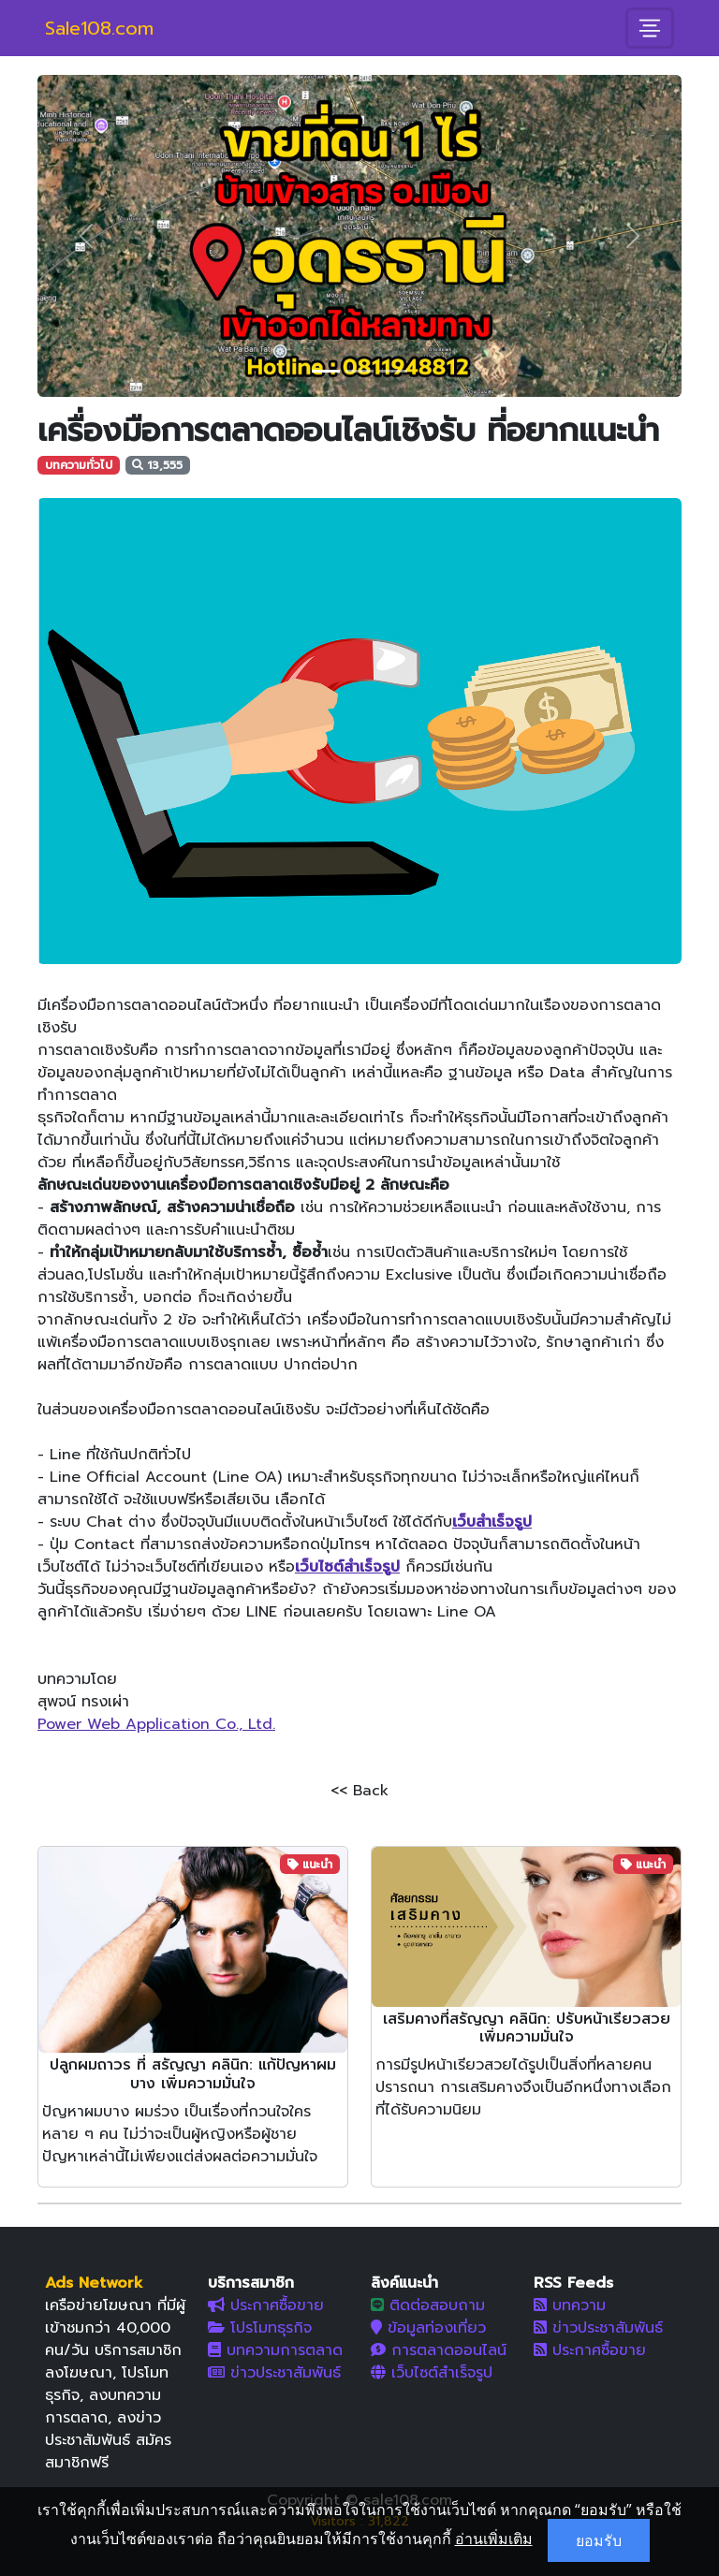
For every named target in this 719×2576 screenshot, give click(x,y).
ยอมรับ (599, 2540)
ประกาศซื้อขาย (266, 2305)
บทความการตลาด (275, 2350)
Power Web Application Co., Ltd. (156, 1724)
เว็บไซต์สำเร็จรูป (431, 2373)
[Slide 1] (326, 371)
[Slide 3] (393, 371)
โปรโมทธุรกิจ (260, 2328)
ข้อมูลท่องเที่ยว (428, 2328)
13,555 (157, 465)
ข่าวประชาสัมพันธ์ (274, 2373)
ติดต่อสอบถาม (428, 2305)
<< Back (359, 1790)
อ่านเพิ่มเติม (494, 2538)
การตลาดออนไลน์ (438, 2350)
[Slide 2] (359, 371)
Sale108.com (99, 28)
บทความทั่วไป (78, 465)
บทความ (570, 2305)
